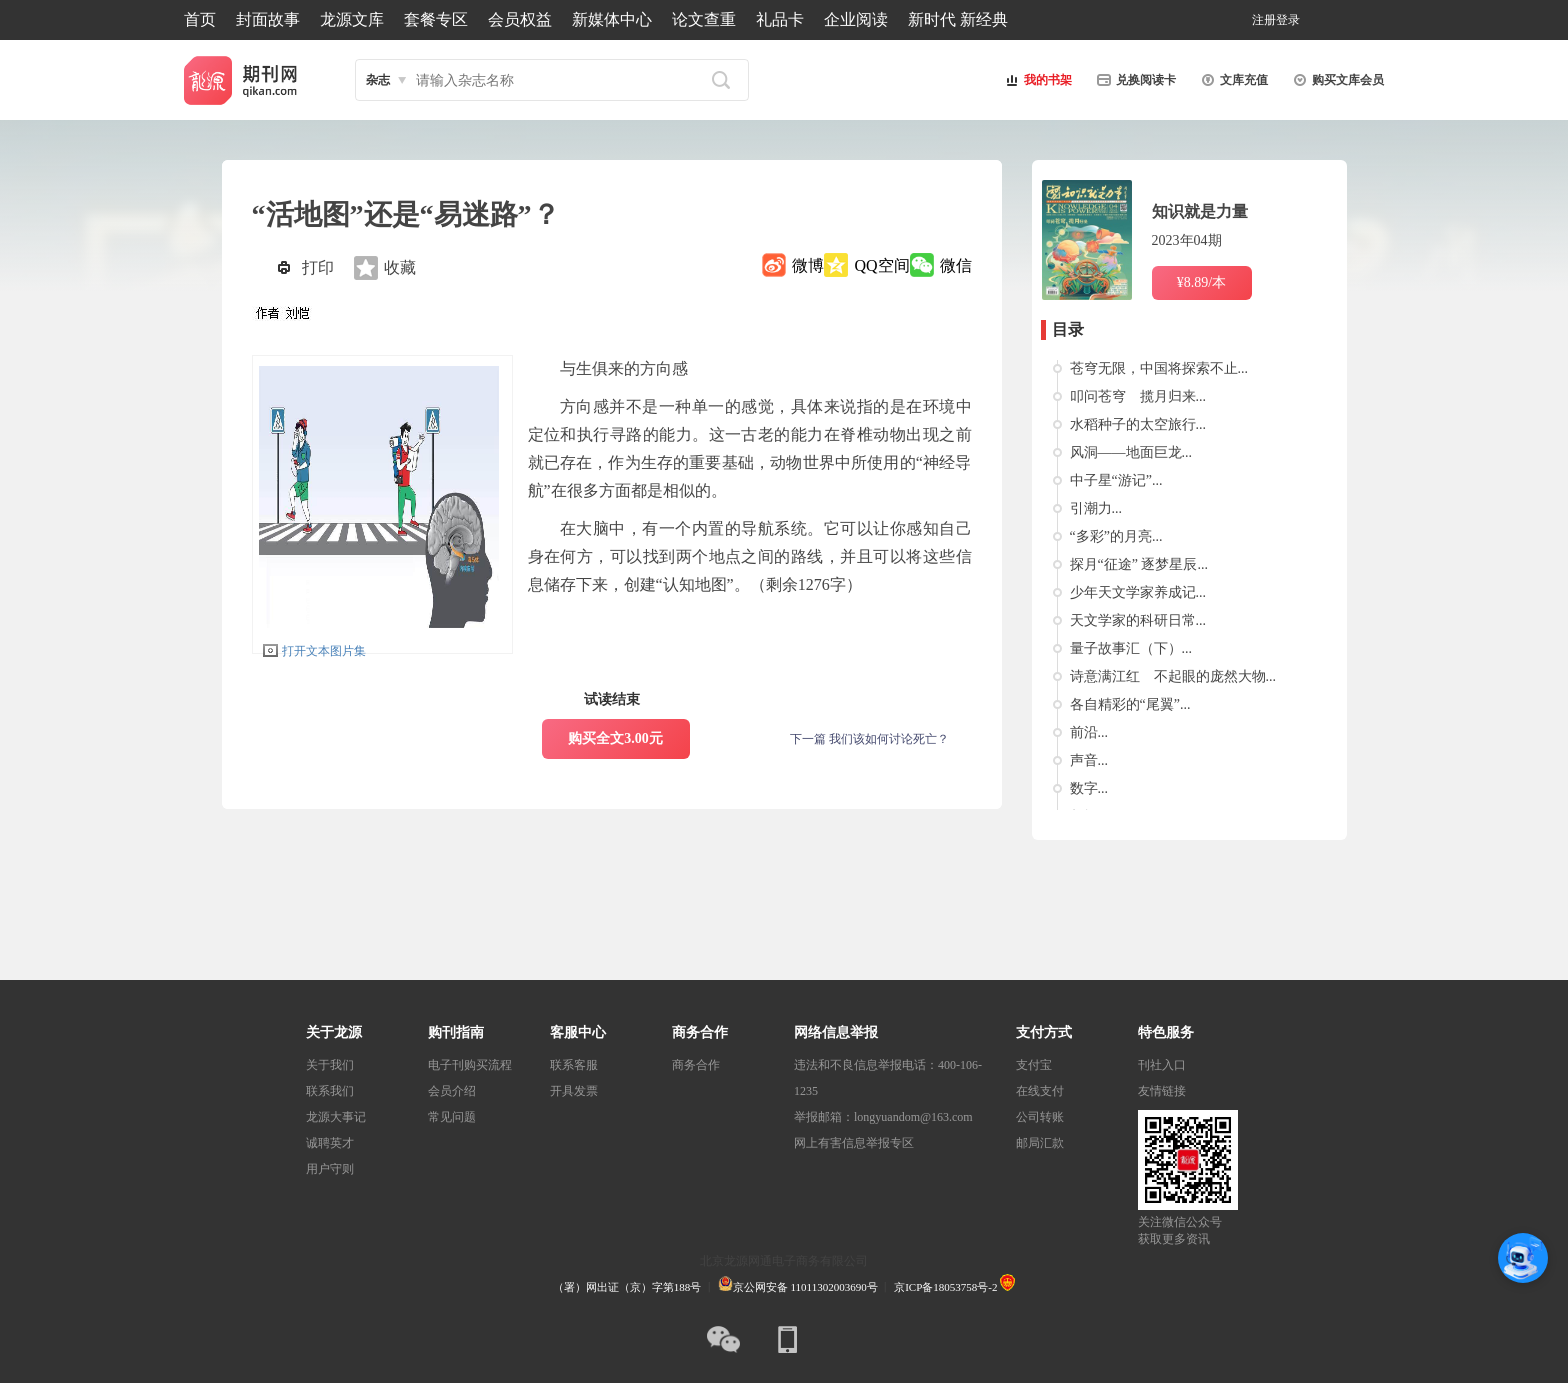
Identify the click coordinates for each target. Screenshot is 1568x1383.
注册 (1264, 20)
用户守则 (330, 1169)
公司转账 (1040, 1117)
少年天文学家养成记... (1138, 592)
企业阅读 (856, 19)
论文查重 (704, 19)
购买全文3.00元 (615, 738)
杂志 (378, 80)
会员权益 (520, 19)
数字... (1089, 788)
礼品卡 (780, 19)
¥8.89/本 (1201, 282)
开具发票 (574, 1091)
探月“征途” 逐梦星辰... (1139, 564)
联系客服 (574, 1065)
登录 (1288, 20)
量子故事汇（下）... (1131, 648)
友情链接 (1162, 1091)
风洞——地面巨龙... (1131, 452)
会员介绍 (452, 1091)
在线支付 (1040, 1091)
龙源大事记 (336, 1117)
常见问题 (452, 1117)
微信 (956, 265)
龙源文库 (352, 19)
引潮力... (1096, 508)
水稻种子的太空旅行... (1138, 424)
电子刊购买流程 (470, 1065)
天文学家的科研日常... (1138, 620)
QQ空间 (881, 265)
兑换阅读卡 (1134, 80)
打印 (318, 267)
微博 (808, 265)
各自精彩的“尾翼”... (1130, 704)
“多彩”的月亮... (1116, 536)
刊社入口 (1162, 1065)
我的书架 (1036, 80)
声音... (1089, 760)
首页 (200, 19)
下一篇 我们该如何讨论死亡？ (869, 739)
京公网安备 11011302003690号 (798, 1287)
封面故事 (268, 19)
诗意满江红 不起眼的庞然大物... (1173, 676)
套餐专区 (436, 19)
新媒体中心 (612, 19)
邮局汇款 (1040, 1143)
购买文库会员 (1336, 80)
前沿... (1089, 732)
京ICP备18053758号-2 (945, 1287)
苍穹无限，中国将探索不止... (1159, 368)
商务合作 (696, 1065)
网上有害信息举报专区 (854, 1143)
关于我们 (330, 1065)
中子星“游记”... (1116, 480)
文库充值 (1232, 80)
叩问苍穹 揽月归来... (1138, 396)
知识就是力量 (1200, 211)
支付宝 (1034, 1065)
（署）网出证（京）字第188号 (627, 1287)
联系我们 (330, 1091)
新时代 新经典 (958, 19)
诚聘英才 (330, 1143)
